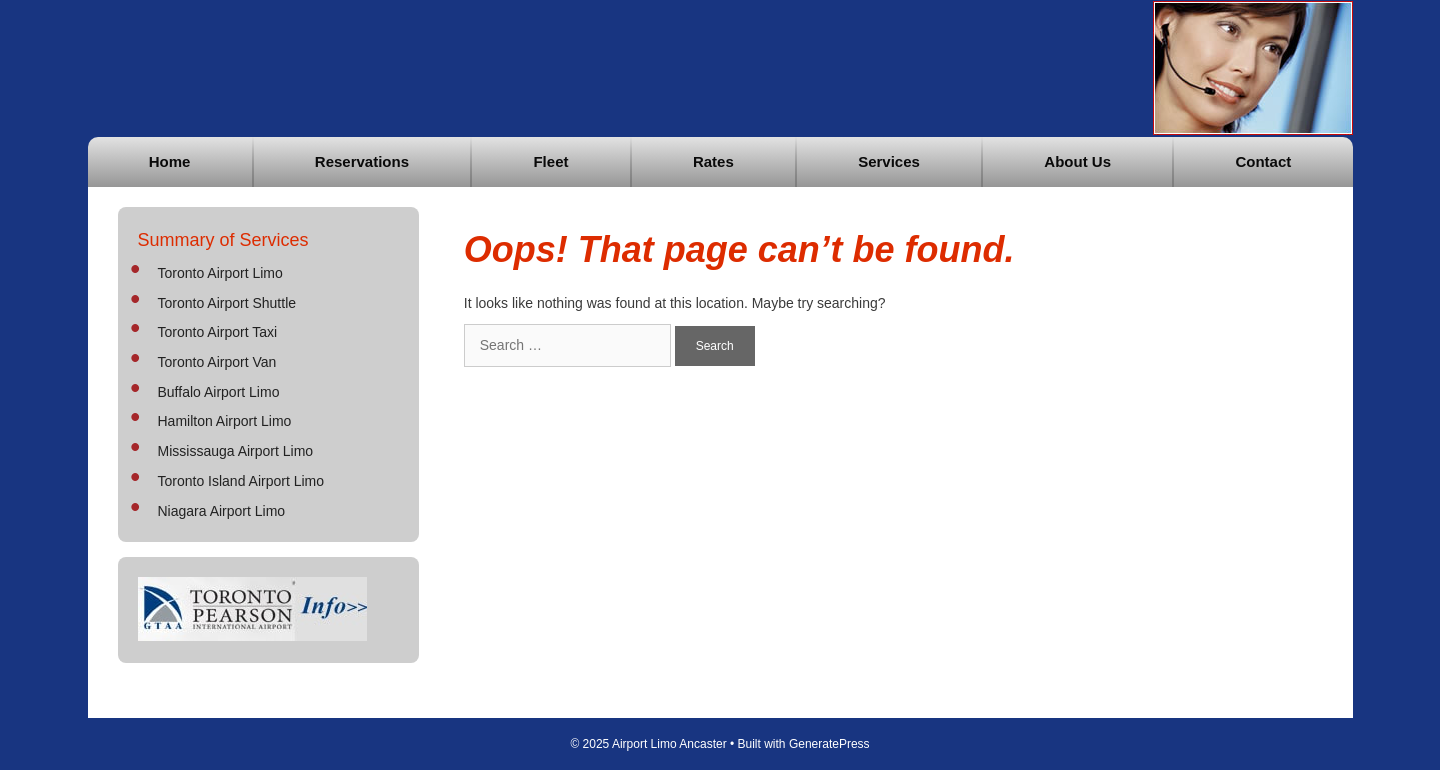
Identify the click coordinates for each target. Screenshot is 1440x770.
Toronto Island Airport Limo (241, 481)
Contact (1263, 161)
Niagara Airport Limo (222, 511)
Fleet (550, 161)
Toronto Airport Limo (220, 273)
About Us (1077, 161)
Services (889, 161)
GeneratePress (829, 744)
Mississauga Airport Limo (236, 451)
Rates (713, 161)
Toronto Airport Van (217, 362)
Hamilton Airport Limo (225, 421)
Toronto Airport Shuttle (227, 303)
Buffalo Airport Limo (219, 392)
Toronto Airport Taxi (218, 332)
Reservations (362, 161)
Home (170, 161)
